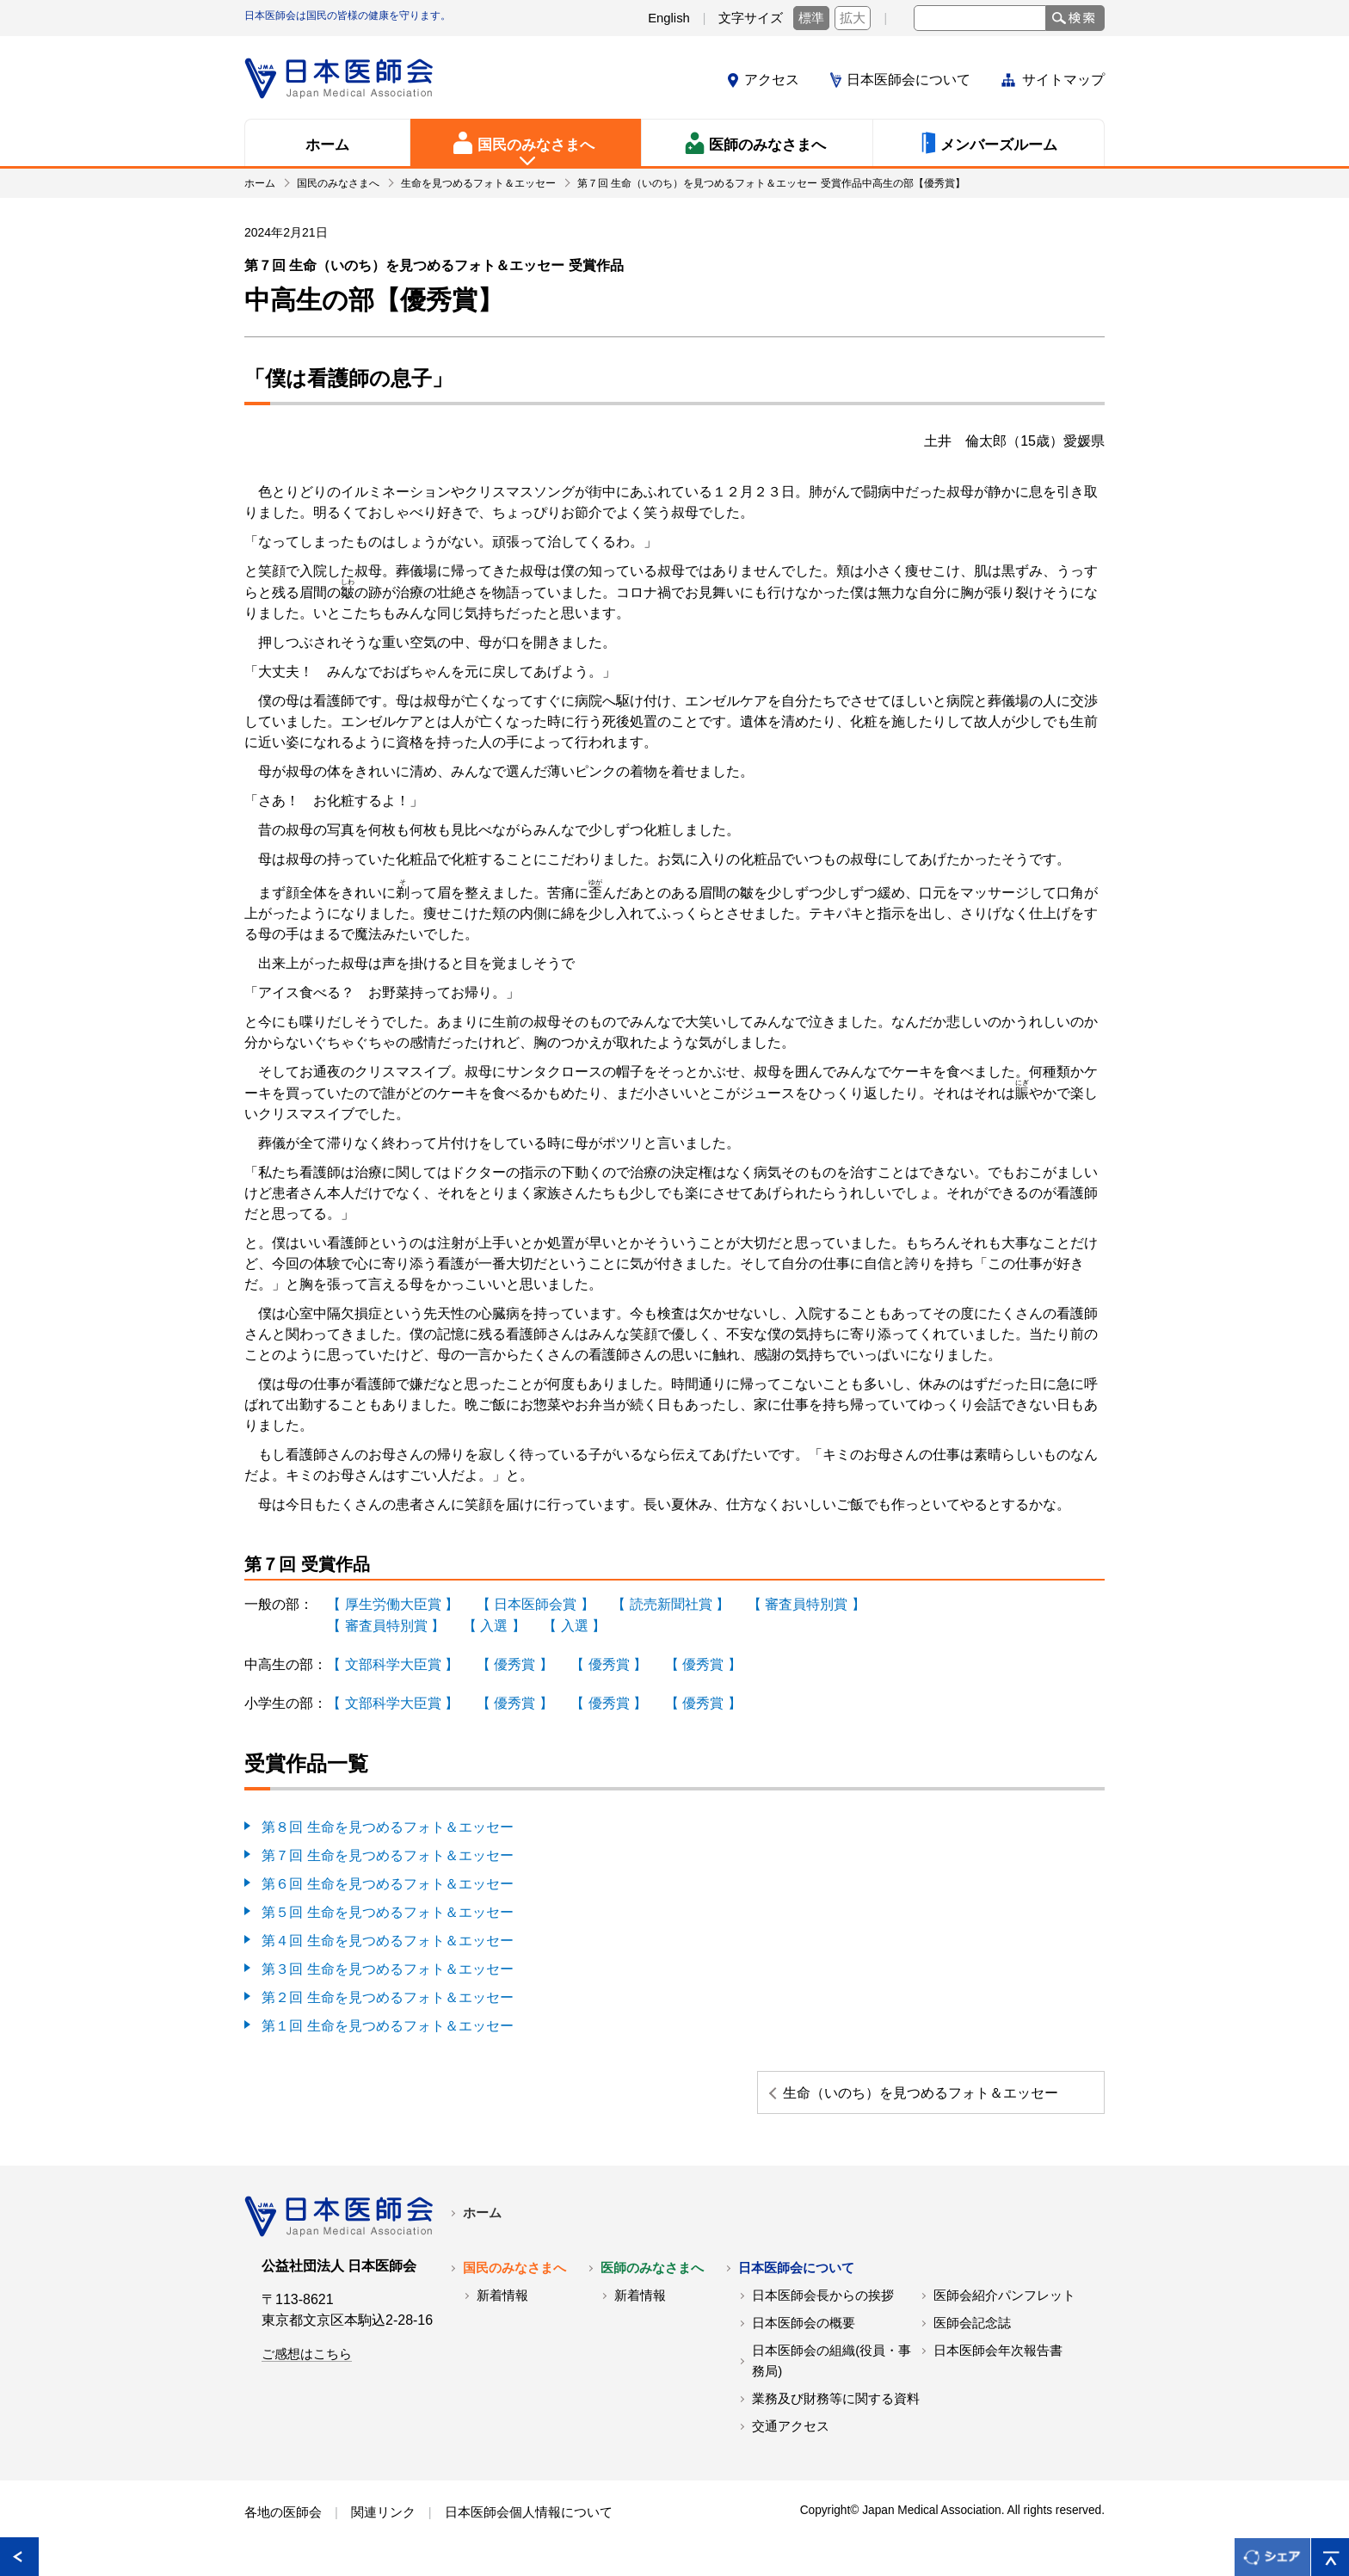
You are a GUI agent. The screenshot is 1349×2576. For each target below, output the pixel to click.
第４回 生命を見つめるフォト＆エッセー (387, 1933)
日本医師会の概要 (803, 2333)
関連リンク (383, 2523)
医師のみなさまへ (652, 2278)
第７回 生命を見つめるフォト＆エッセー (387, 1850)
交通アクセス (790, 2437)
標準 (811, 18)
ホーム (482, 2223)
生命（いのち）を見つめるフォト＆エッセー (973, 2092)
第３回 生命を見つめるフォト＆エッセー (387, 1960)
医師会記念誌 (972, 2333)
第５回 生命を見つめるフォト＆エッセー (387, 1905)
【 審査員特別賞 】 (806, 1603)
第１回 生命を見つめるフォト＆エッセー (387, 2015)
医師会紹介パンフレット (1004, 2306)
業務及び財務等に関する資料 (836, 2409)
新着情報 (502, 2306)
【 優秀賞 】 (514, 1662)
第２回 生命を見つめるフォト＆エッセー (387, 1988)
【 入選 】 (493, 1624)
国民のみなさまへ (514, 2278)
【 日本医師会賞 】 (535, 1603)
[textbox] (980, 18)
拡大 (852, 18)
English (669, 18)
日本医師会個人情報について (529, 2523)
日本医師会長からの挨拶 (823, 2306)
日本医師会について (908, 79)
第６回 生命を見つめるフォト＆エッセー (387, 1877)
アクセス (771, 79)
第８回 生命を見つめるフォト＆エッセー (387, 1822)
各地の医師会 (283, 2523)
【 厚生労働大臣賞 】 (393, 1603)
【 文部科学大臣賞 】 (393, 1662)
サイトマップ (1063, 79)
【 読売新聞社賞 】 (671, 1603)
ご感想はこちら (307, 2364)
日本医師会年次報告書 (998, 2361)
